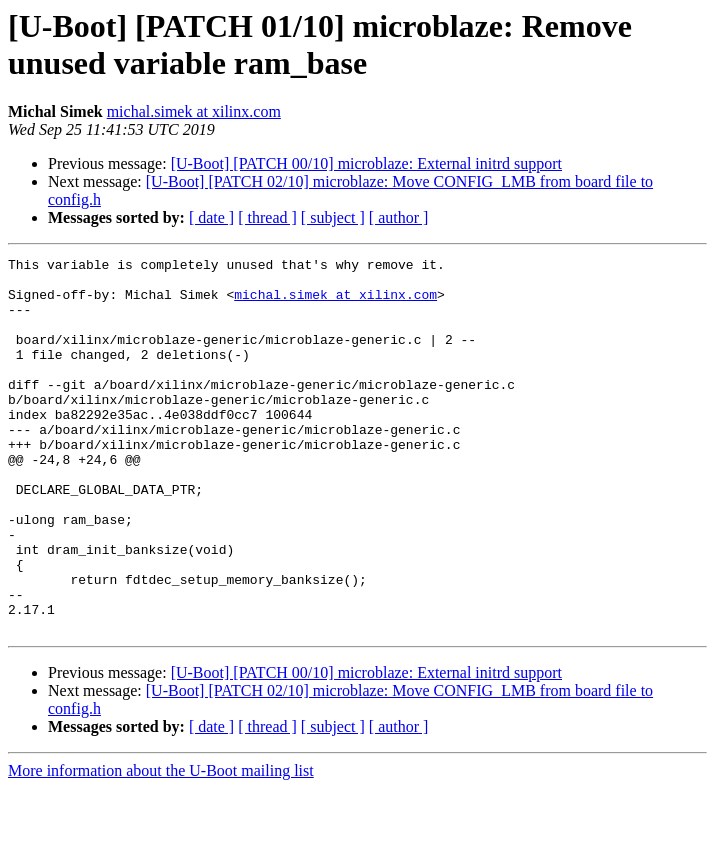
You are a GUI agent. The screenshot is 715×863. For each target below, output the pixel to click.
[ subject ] (333, 217)
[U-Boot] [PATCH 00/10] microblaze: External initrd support (366, 163)
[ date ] (211, 217)
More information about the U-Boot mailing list (161, 845)
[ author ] (399, 217)
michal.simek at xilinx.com (194, 111)
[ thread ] (267, 217)
